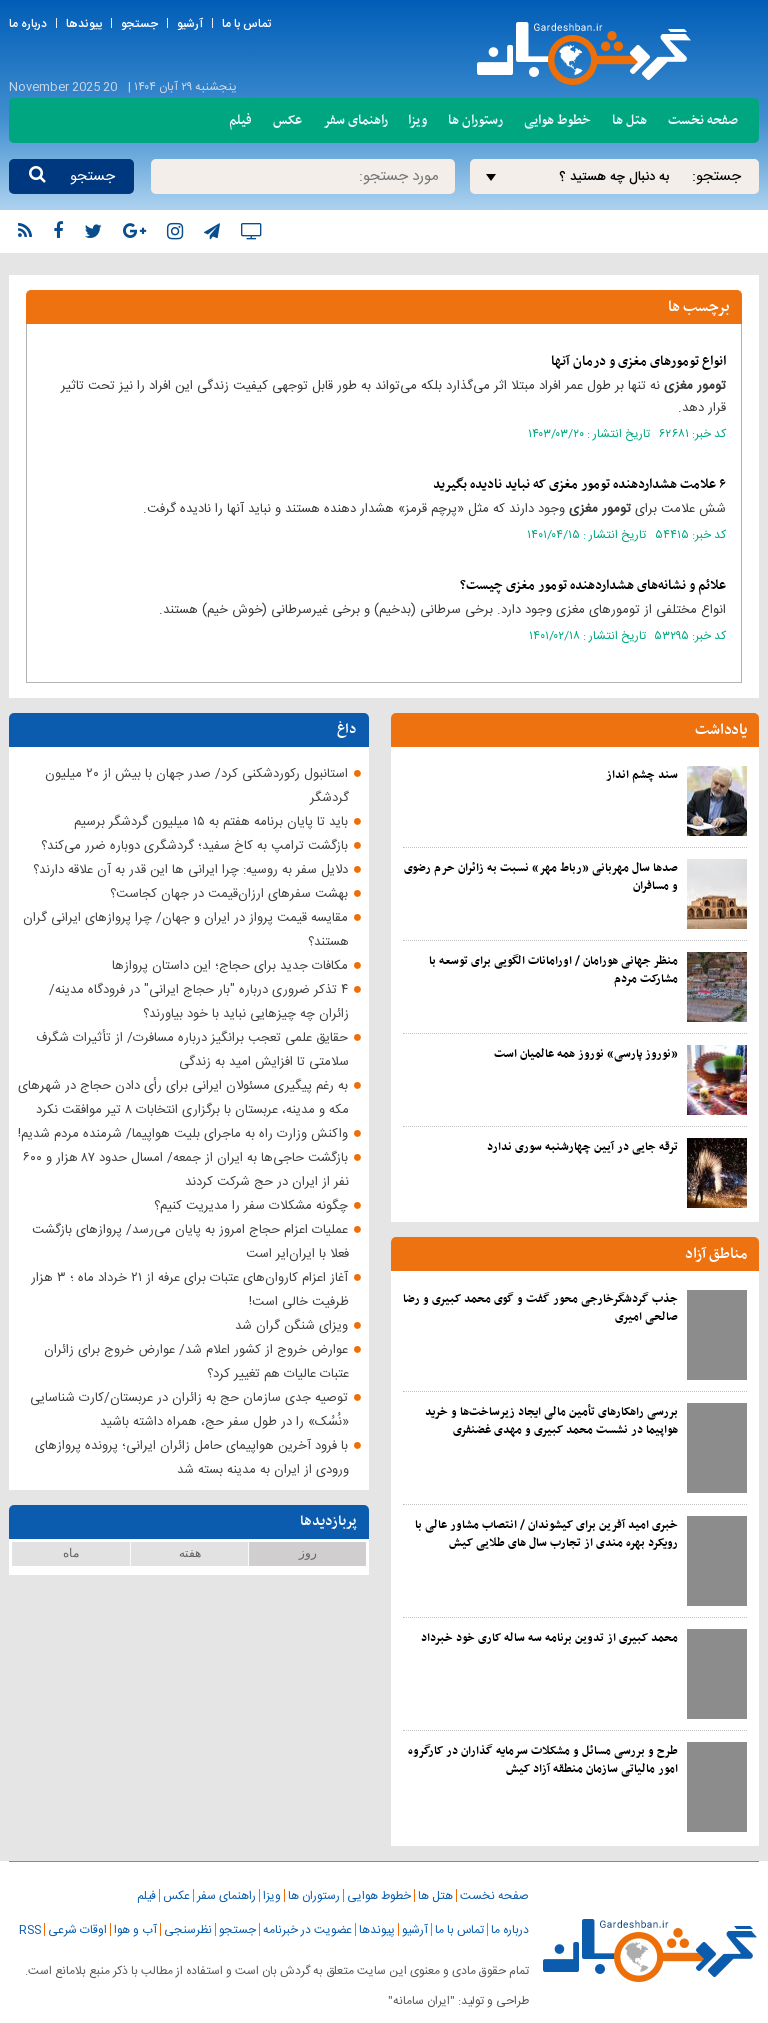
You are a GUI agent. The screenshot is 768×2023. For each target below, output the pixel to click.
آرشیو (190, 24)
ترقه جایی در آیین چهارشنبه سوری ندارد (582, 1147)
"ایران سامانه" (421, 2001)
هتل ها (629, 120)
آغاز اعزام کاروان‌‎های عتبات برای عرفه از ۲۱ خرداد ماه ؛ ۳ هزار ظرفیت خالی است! (190, 1290)
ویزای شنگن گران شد (291, 1326)
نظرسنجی (188, 1930)
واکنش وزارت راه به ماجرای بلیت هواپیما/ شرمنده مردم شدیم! (183, 1134)
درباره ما (28, 24)
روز (308, 1553)
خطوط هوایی (557, 120)
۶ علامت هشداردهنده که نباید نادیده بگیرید (579, 484)
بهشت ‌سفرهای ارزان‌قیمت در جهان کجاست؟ (229, 894)
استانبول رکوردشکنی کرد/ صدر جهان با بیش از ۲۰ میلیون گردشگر (197, 786)
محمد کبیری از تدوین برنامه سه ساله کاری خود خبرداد (549, 1638)
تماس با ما (246, 24)
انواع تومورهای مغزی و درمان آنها (638, 361)
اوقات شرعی (77, 1930)
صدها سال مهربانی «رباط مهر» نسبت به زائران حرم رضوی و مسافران (541, 877)
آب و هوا (135, 1930)
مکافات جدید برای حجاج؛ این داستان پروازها (230, 966)
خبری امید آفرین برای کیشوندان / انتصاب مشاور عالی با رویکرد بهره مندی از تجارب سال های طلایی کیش (546, 1534)
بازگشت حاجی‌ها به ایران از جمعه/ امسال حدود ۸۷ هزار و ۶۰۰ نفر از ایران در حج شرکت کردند (186, 1170)
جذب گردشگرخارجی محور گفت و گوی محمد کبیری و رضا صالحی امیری (540, 1308)
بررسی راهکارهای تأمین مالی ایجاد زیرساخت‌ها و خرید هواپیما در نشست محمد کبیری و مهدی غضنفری (551, 1421)
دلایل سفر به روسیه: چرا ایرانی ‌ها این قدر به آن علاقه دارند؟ (190, 870)
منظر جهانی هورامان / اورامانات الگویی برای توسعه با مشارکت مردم (553, 970)
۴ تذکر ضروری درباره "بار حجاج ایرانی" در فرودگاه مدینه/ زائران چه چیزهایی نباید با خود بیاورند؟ (199, 1002)
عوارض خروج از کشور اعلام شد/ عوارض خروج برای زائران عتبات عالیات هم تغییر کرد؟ (196, 1362)
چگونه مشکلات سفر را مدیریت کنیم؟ (251, 1206)
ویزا (417, 120)
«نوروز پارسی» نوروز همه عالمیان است (586, 1054)
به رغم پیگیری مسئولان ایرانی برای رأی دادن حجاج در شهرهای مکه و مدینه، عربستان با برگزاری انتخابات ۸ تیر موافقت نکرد (183, 1098)
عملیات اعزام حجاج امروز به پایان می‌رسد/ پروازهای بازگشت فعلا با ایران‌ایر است (190, 1242)
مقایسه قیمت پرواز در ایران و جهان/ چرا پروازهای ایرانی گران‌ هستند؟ (186, 930)
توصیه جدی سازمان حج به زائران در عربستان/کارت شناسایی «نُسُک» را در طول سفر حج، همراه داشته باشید (189, 1410)
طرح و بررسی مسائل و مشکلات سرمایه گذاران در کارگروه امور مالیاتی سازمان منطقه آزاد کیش (543, 1760)
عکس (287, 120)
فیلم (240, 120)
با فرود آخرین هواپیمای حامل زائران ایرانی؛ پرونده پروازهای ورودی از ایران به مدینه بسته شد (192, 1458)
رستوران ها (475, 120)
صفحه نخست (703, 120)
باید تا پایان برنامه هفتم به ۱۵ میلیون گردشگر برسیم (211, 822)
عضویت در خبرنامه (307, 1930)
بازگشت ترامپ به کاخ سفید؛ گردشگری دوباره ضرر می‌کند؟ (194, 846)
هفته (190, 1553)
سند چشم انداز (642, 775)
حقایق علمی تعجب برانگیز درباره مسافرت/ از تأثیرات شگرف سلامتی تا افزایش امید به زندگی (192, 1050)
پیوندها (84, 24)
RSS (30, 1930)
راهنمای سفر (355, 120)
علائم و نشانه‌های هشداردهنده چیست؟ (593, 585)
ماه (71, 1553)
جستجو (139, 24)
